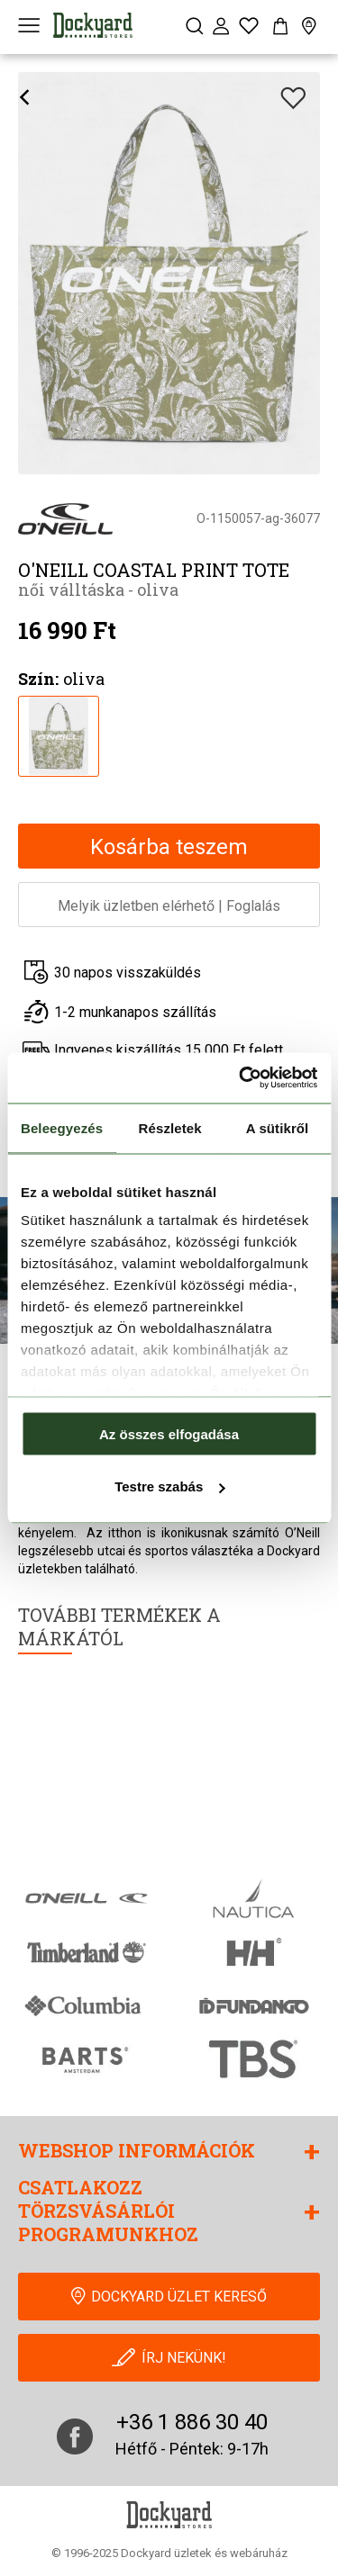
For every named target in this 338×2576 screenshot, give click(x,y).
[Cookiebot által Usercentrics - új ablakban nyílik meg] (240, 1078)
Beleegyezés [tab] (62, 1127)
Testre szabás (169, 1486)
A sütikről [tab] (277, 1127)
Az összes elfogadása (169, 1433)
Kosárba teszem (169, 847)
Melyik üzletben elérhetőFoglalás (169, 905)
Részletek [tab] (170, 1127)
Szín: (38, 678)
